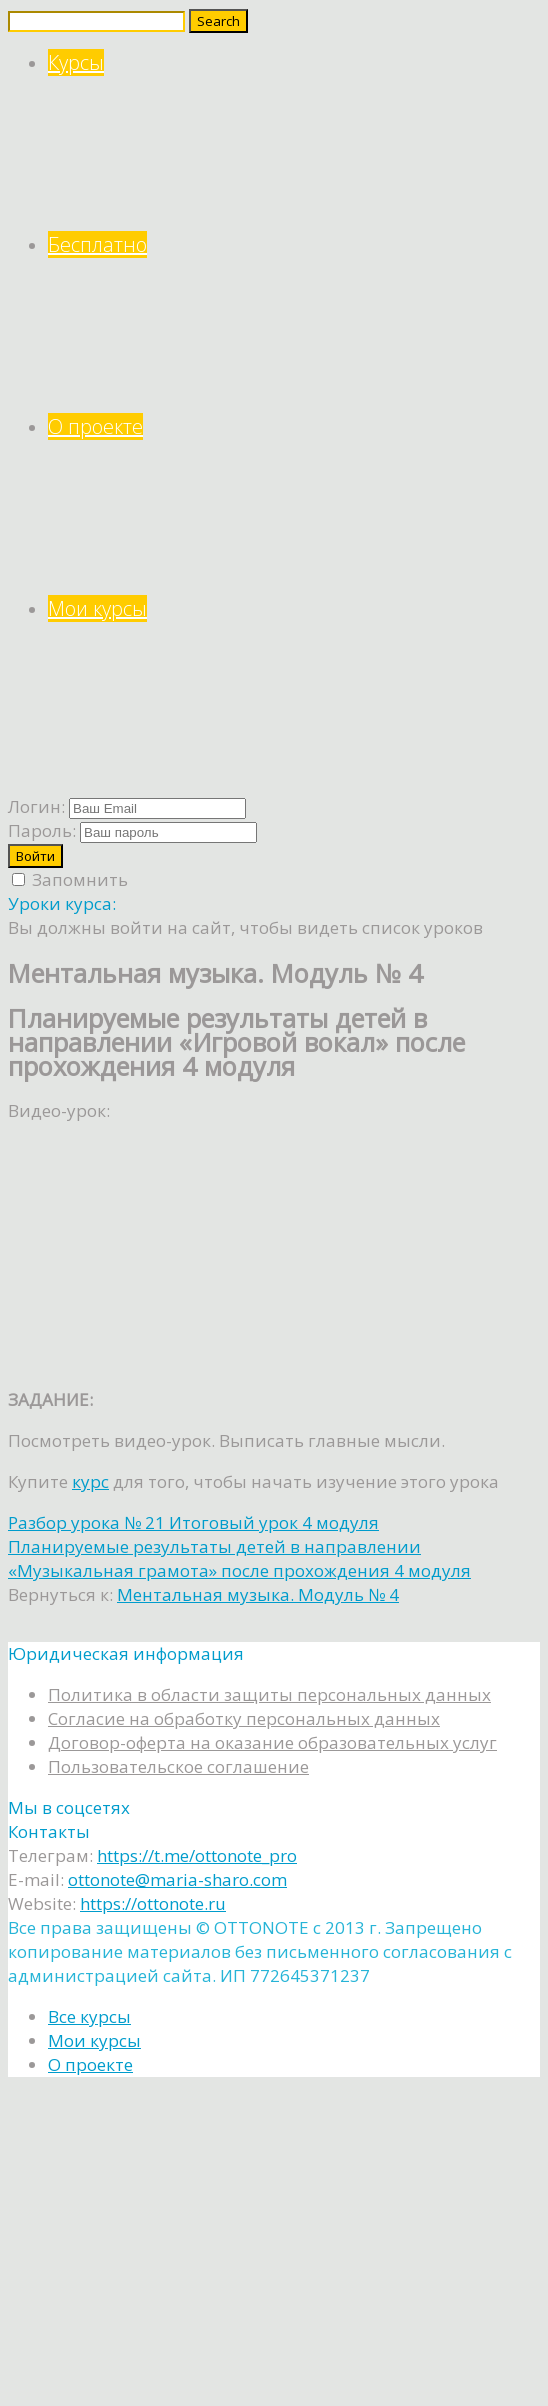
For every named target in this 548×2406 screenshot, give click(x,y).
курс (90, 1481)
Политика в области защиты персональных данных (269, 1694)
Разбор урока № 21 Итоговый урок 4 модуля (193, 1522)
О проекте (294, 504)
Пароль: (42, 830)
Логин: (36, 806)
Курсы (294, 140)
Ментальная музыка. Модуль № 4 (258, 1594)
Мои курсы (294, 686)
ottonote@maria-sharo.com (177, 1879)
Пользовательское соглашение (178, 1766)
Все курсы (89, 2016)
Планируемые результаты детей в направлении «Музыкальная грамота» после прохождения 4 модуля (239, 1558)
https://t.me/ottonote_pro (197, 1855)
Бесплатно (294, 322)
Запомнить (70, 879)
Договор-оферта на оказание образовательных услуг (272, 1742)
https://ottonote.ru (153, 1903)
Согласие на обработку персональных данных (244, 1718)
